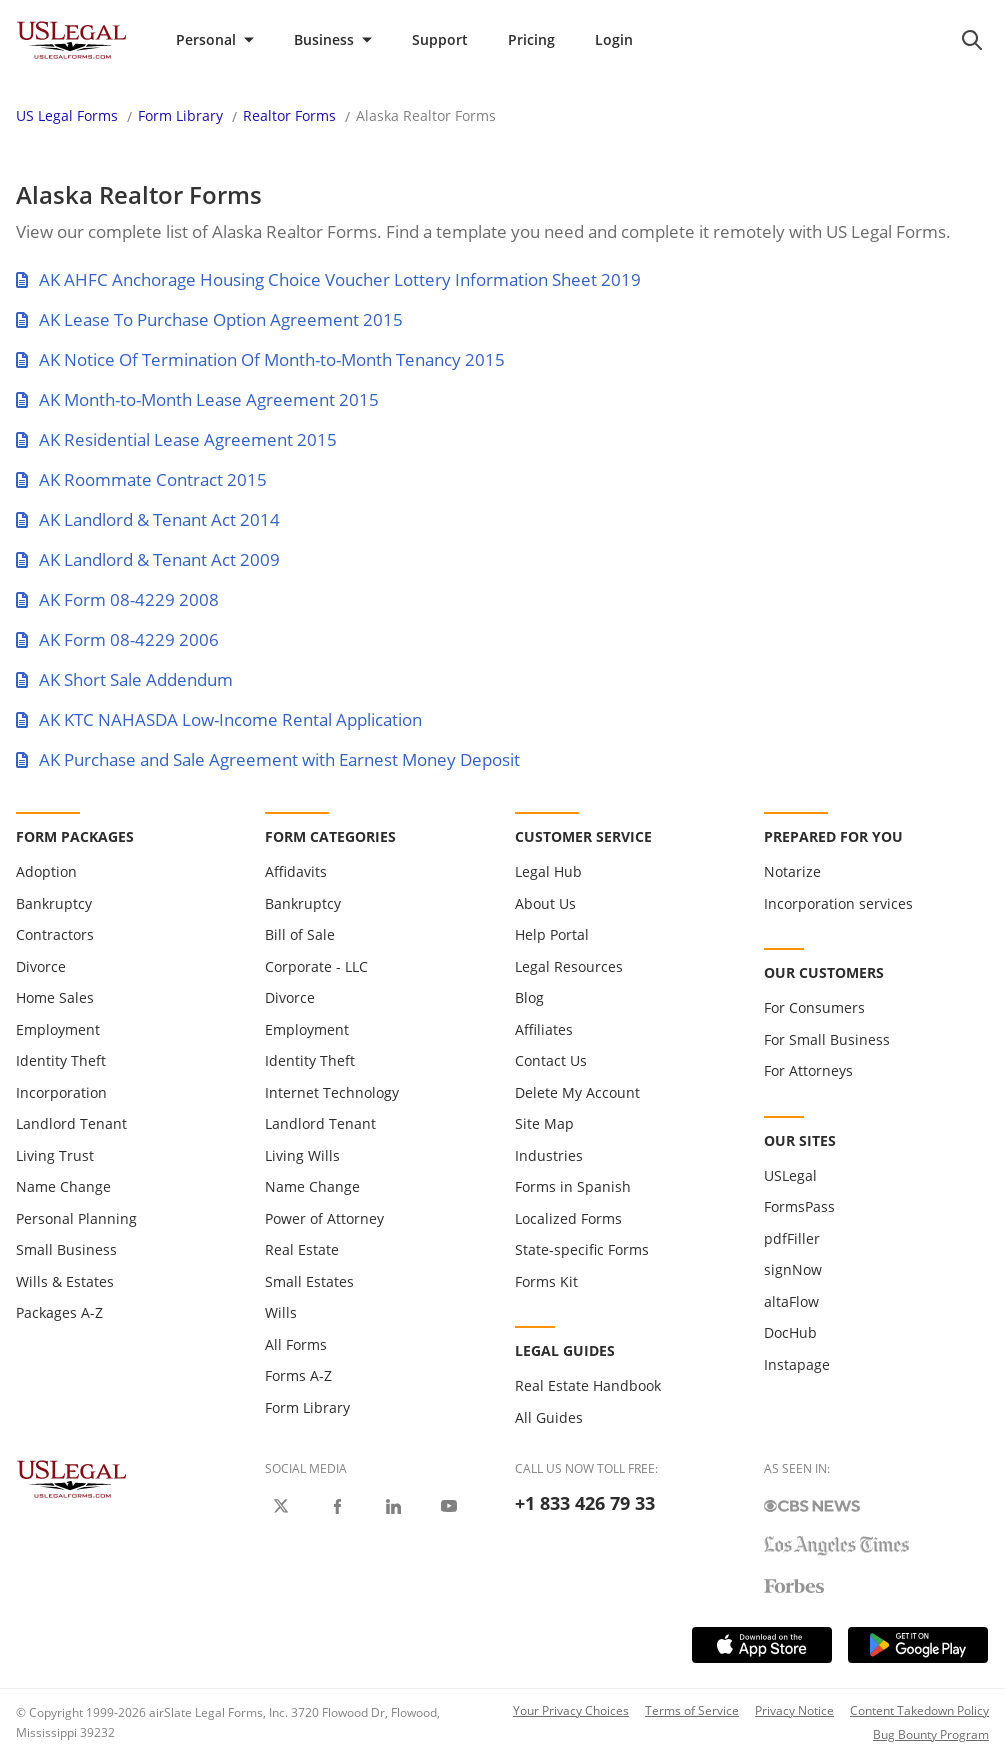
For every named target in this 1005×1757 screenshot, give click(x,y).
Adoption (46, 871)
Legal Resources (569, 966)
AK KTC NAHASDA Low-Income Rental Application (219, 719)
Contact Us (551, 1060)
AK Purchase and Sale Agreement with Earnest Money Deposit (268, 759)
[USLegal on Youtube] (449, 1506)
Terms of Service (692, 1710)
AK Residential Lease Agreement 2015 (176, 439)
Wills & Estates (65, 1281)
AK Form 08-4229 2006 (117, 639)
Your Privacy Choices (571, 1710)
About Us (545, 903)
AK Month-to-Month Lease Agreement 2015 (197, 399)
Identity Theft (61, 1060)
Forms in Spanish (573, 1186)
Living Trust (55, 1155)
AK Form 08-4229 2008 (117, 599)
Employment (58, 1029)
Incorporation (61, 1092)
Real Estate (302, 1249)
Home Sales (55, 997)
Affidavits (296, 871)
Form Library (180, 115)
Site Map (544, 1123)
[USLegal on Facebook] (337, 1506)
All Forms (296, 1344)
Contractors (55, 934)
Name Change (63, 1186)
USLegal (790, 1175)
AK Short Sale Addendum (124, 679)
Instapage (797, 1364)
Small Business (66, 1249)
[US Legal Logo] (72, 1477)
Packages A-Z (59, 1312)
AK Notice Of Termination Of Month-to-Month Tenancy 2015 (260, 359)
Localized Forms (568, 1218)
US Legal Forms (67, 115)
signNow (793, 1269)
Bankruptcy (54, 903)
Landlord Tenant (71, 1123)
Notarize (792, 871)
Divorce (41, 966)
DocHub (790, 1332)
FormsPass (799, 1206)
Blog (529, 997)
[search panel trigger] (972, 40)
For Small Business (827, 1039)
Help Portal (552, 934)
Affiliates (544, 1029)
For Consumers (814, 1007)
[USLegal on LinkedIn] (393, 1506)
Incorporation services (838, 903)
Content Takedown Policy (919, 1710)
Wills (281, 1312)
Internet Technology (332, 1092)
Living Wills (302, 1155)
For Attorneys (808, 1070)
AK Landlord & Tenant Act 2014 (148, 519)
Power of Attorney (324, 1218)
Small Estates (309, 1281)
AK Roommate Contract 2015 (141, 479)
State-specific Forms (582, 1249)
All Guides (549, 1417)
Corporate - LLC (316, 966)
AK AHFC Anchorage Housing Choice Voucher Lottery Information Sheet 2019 (328, 279)
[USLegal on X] (281, 1506)
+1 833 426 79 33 (585, 1503)
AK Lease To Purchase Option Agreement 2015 (209, 319)
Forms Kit (546, 1281)
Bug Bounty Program (931, 1734)
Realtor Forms (289, 115)
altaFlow (791, 1301)
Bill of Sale (300, 934)
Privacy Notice (794, 1710)
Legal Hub (548, 871)
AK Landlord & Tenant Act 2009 (148, 559)
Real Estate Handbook (588, 1385)
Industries (549, 1155)
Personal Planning (76, 1218)
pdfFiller (792, 1238)
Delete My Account (577, 1092)
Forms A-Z (298, 1375)
